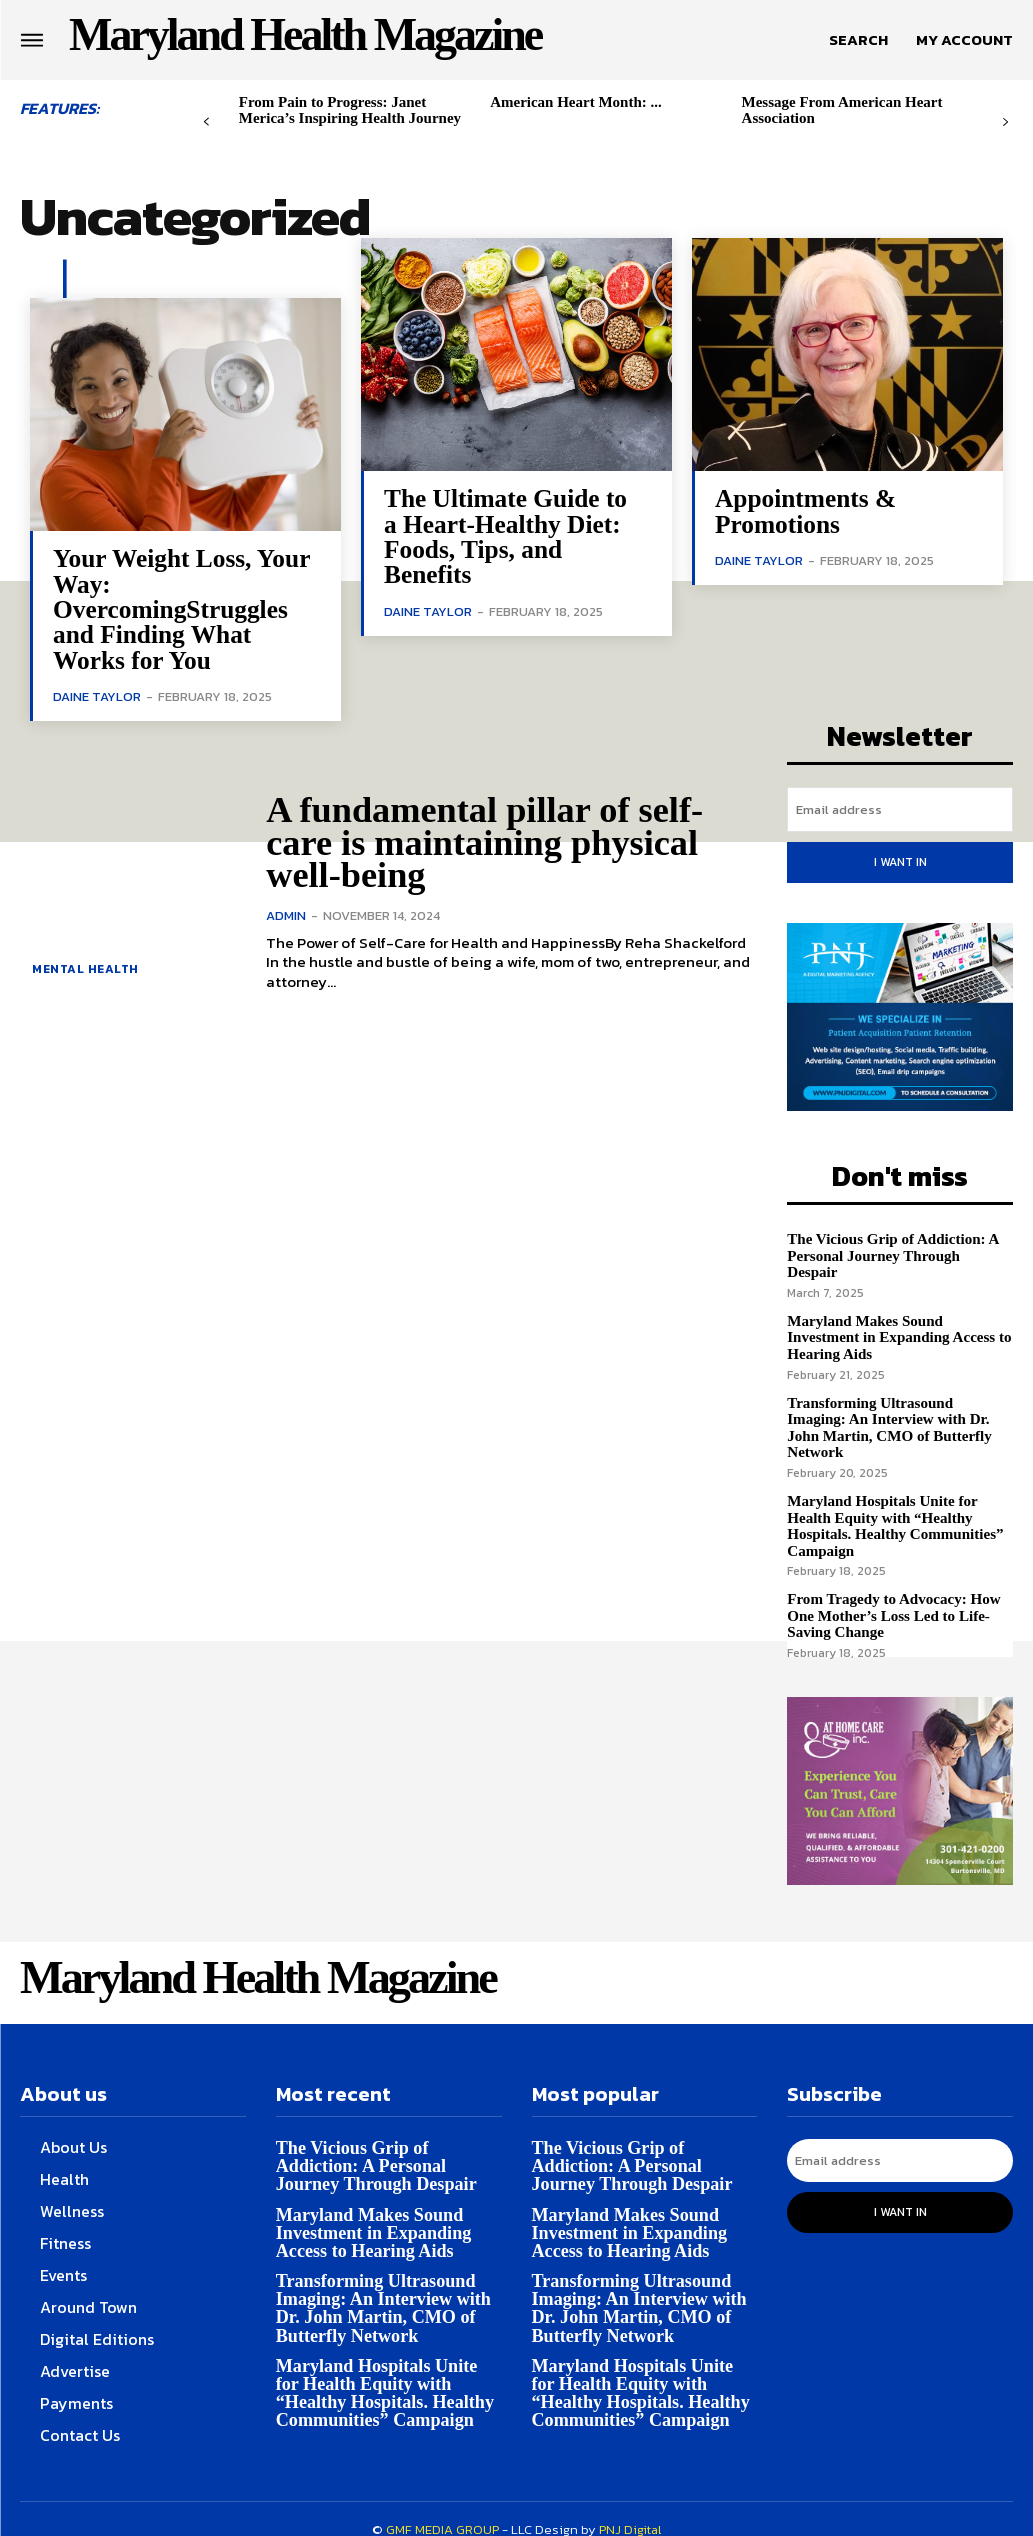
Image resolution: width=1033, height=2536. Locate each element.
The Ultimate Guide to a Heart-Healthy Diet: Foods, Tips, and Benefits (504, 536)
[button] (858, 40)
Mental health (85, 967)
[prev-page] (206, 122)
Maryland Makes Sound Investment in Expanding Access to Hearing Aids (898, 1316)
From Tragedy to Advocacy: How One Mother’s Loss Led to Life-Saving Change (893, 1593)
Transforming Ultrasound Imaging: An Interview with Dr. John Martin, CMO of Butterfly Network (889, 1406)
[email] (900, 807)
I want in (900, 859)
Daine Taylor (97, 694)
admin (286, 913)
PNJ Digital (630, 2506)
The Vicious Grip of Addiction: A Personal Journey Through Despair (900, 1243)
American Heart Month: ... (576, 102)
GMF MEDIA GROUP (442, 2506)
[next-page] (1005, 122)
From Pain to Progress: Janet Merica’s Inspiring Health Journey (350, 110)
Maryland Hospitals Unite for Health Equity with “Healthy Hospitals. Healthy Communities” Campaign (894, 1504)
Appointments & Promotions (804, 511)
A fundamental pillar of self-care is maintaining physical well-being (482, 841)
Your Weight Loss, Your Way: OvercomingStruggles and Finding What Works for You (180, 608)
